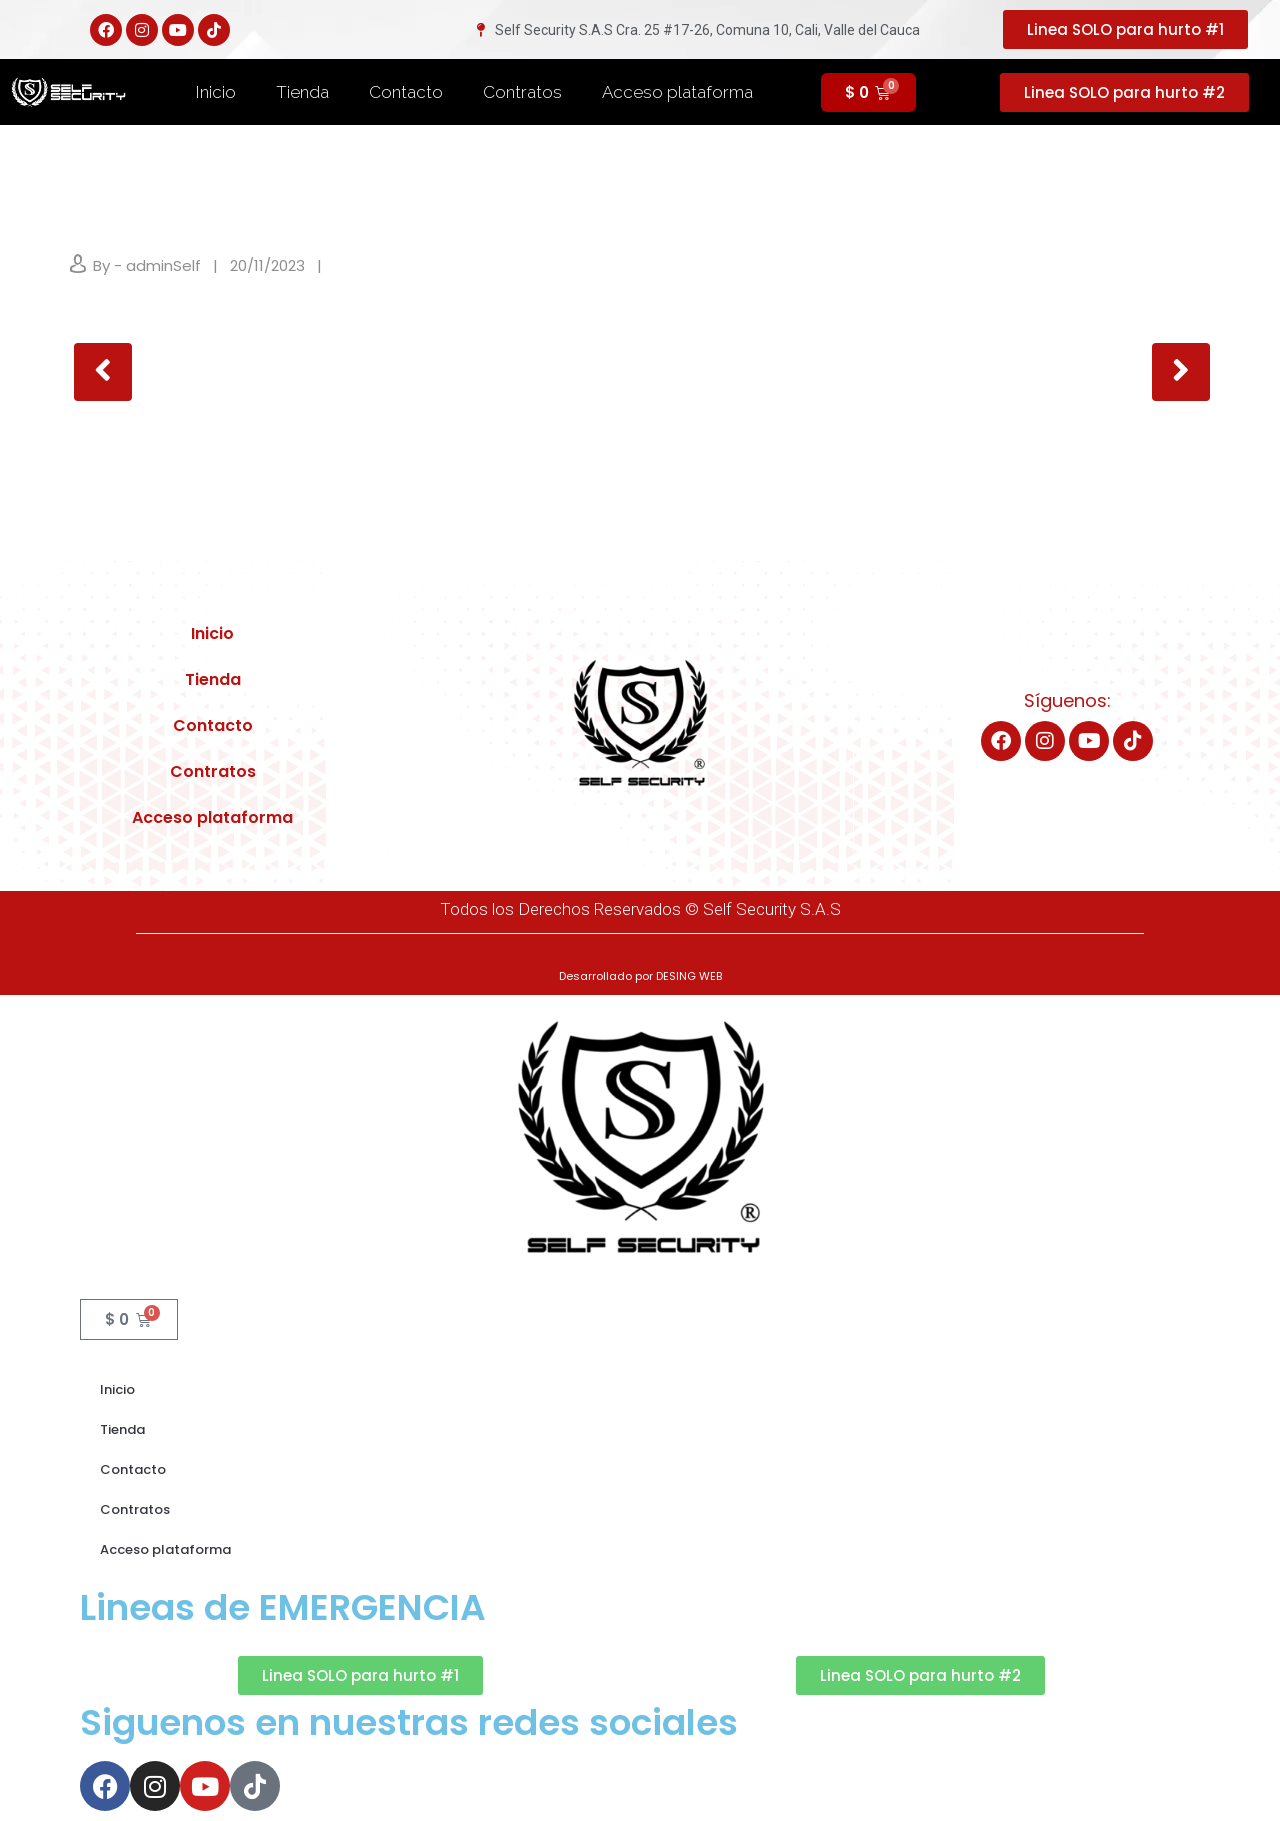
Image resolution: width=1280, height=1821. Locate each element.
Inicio (216, 92)
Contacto (406, 92)
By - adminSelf (147, 265)
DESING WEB (689, 976)
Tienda (302, 92)
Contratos (522, 92)
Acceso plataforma (677, 92)
